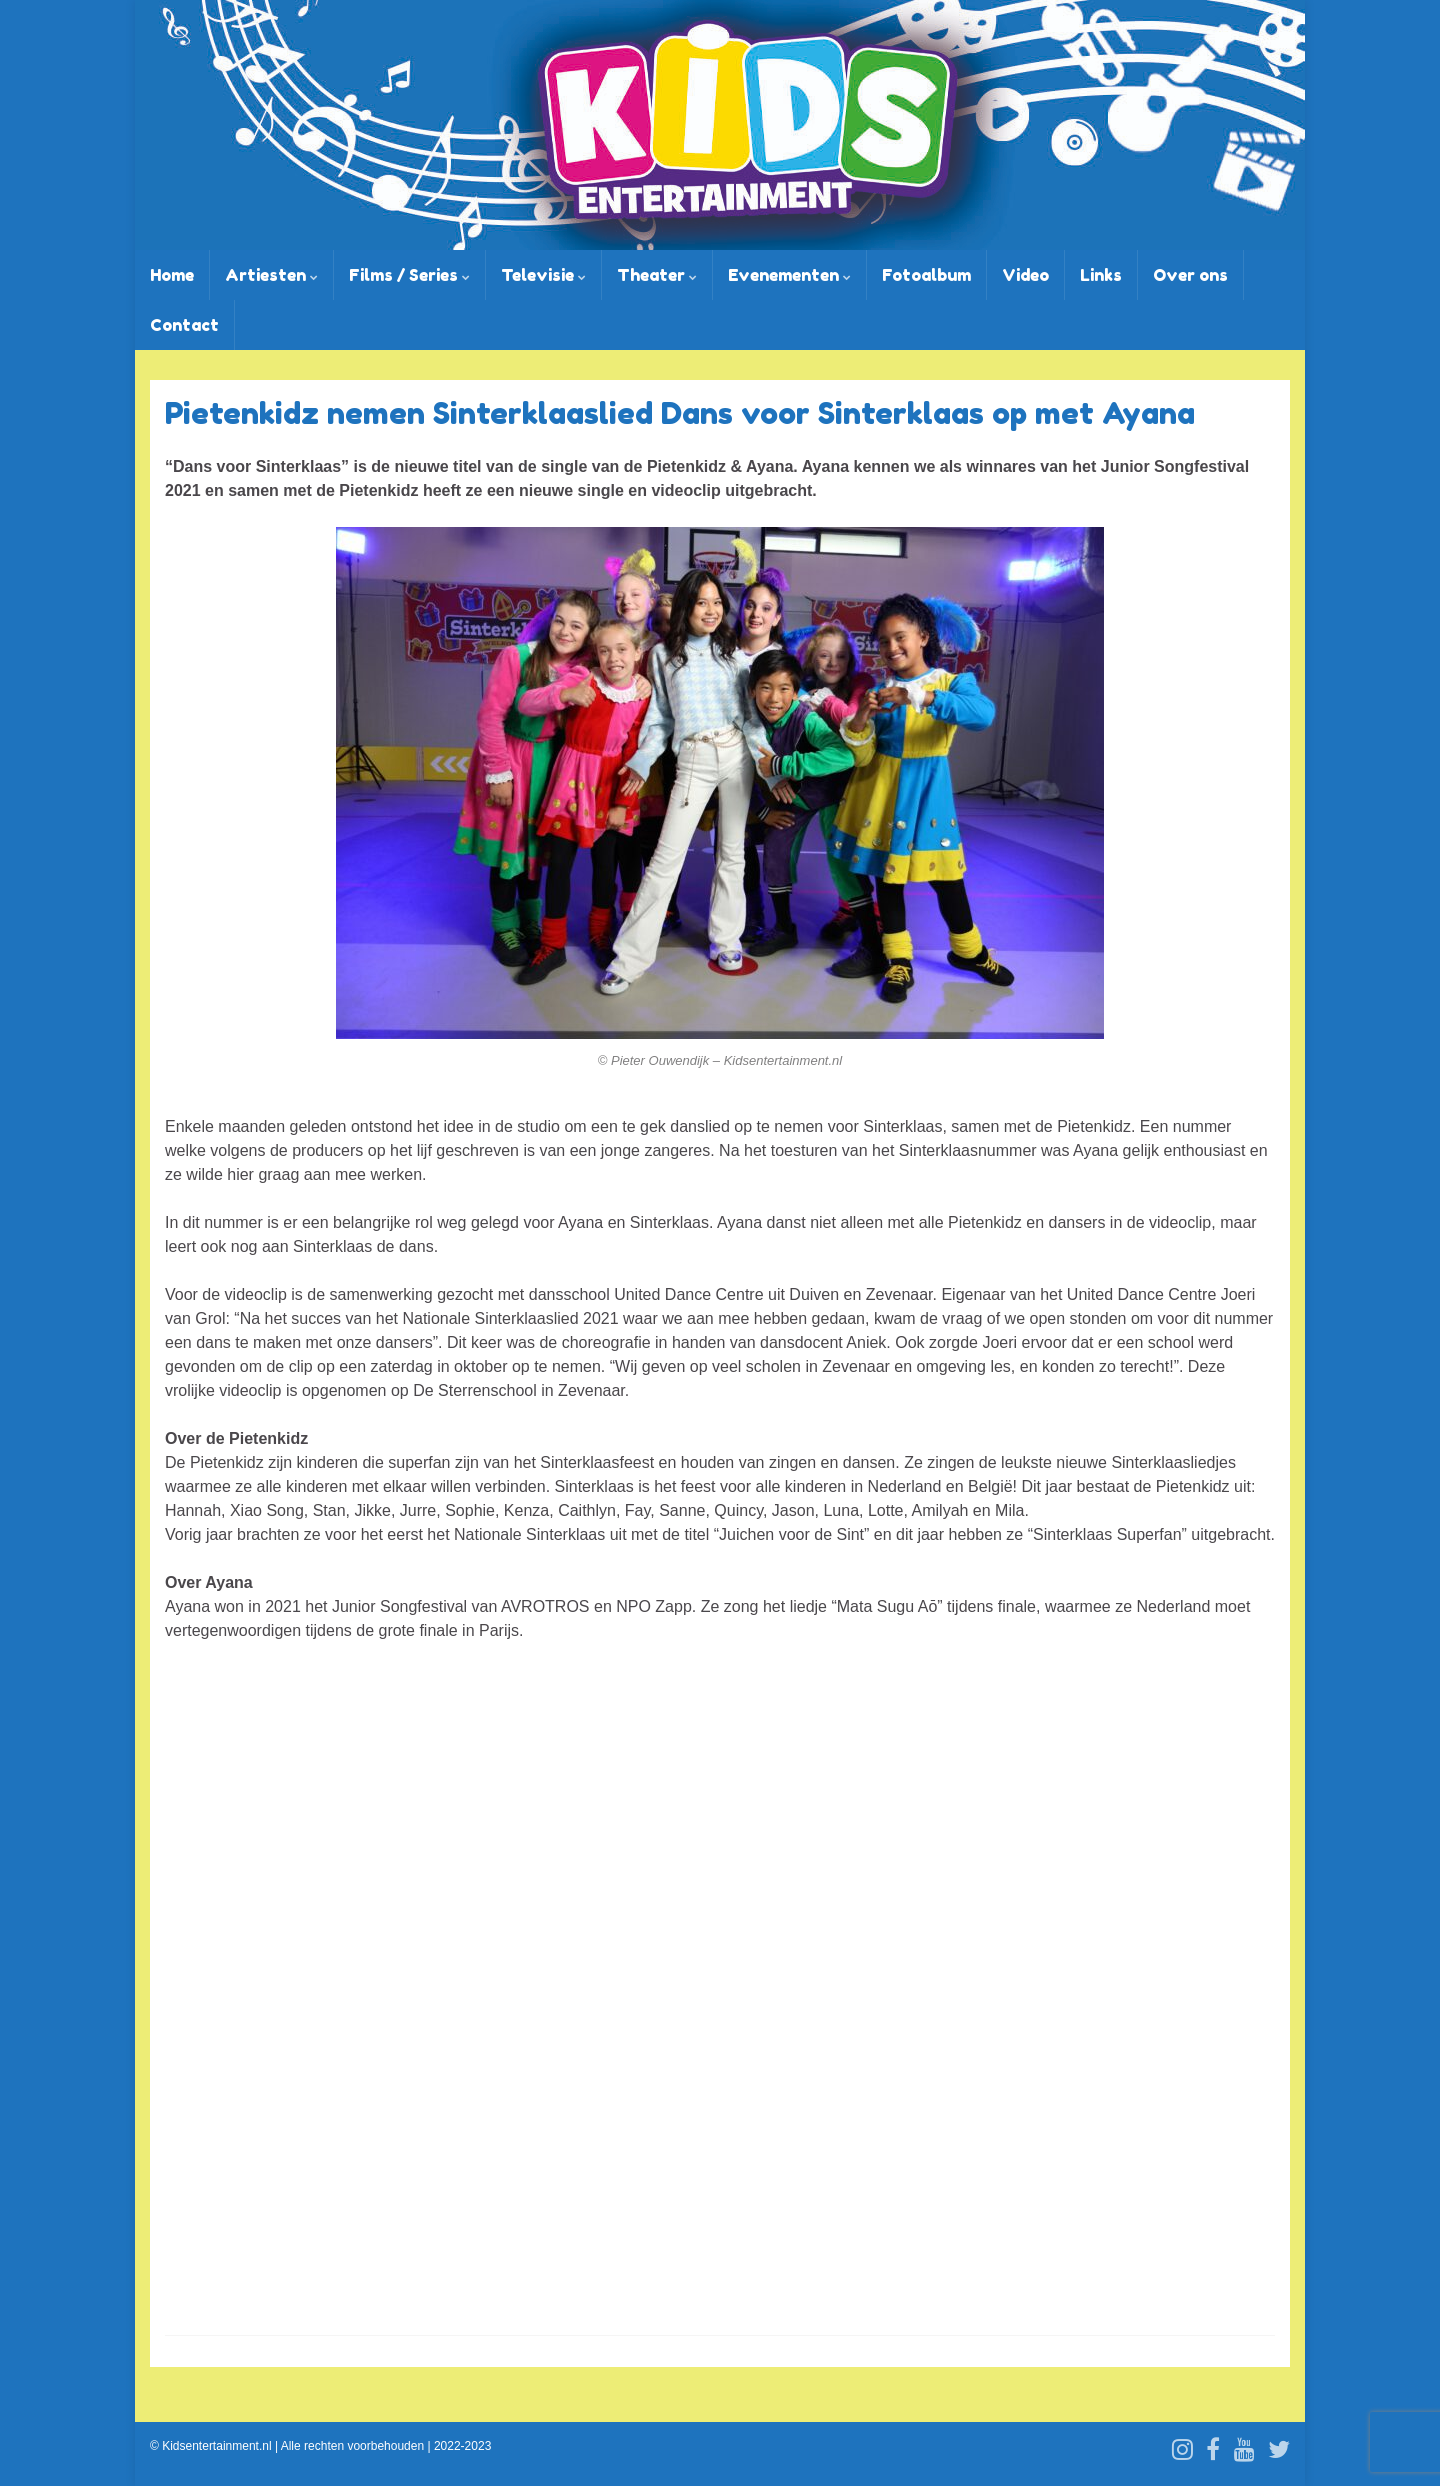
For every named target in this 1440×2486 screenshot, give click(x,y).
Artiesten (271, 275)
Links (1101, 275)
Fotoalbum (926, 275)
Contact (184, 325)
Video (1025, 275)
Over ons (1190, 275)
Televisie (543, 275)
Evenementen (789, 275)
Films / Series (409, 275)
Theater (657, 275)
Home (172, 275)
